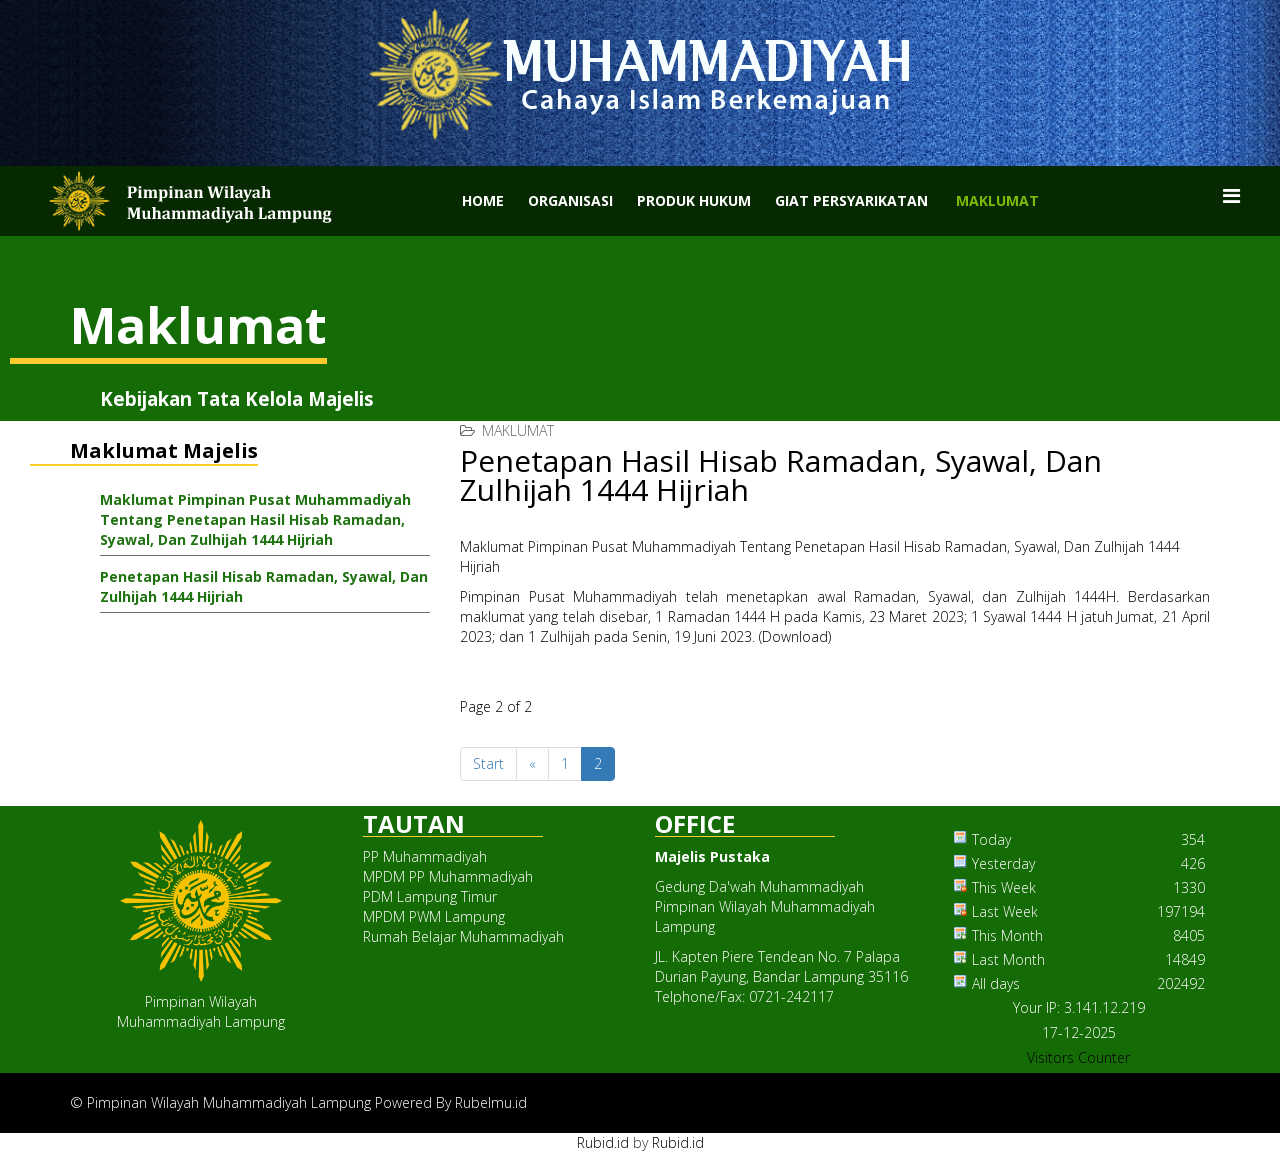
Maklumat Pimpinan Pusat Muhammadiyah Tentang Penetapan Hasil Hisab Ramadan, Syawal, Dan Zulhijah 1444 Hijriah (255, 519)
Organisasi (570, 200)
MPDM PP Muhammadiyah (448, 876)
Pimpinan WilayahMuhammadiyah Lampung (201, 1011)
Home (483, 200)
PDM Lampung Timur (430, 896)
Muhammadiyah (621, 596)
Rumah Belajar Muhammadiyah (463, 936)
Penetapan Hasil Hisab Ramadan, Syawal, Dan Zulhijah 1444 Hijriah (264, 586)
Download (795, 636)
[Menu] (1231, 196)
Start (488, 763)
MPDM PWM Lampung (434, 916)
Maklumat (997, 200)
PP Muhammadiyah (425, 856)
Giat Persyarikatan (851, 200)
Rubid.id (603, 1142)
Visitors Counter (1078, 1057)
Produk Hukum (694, 200)
